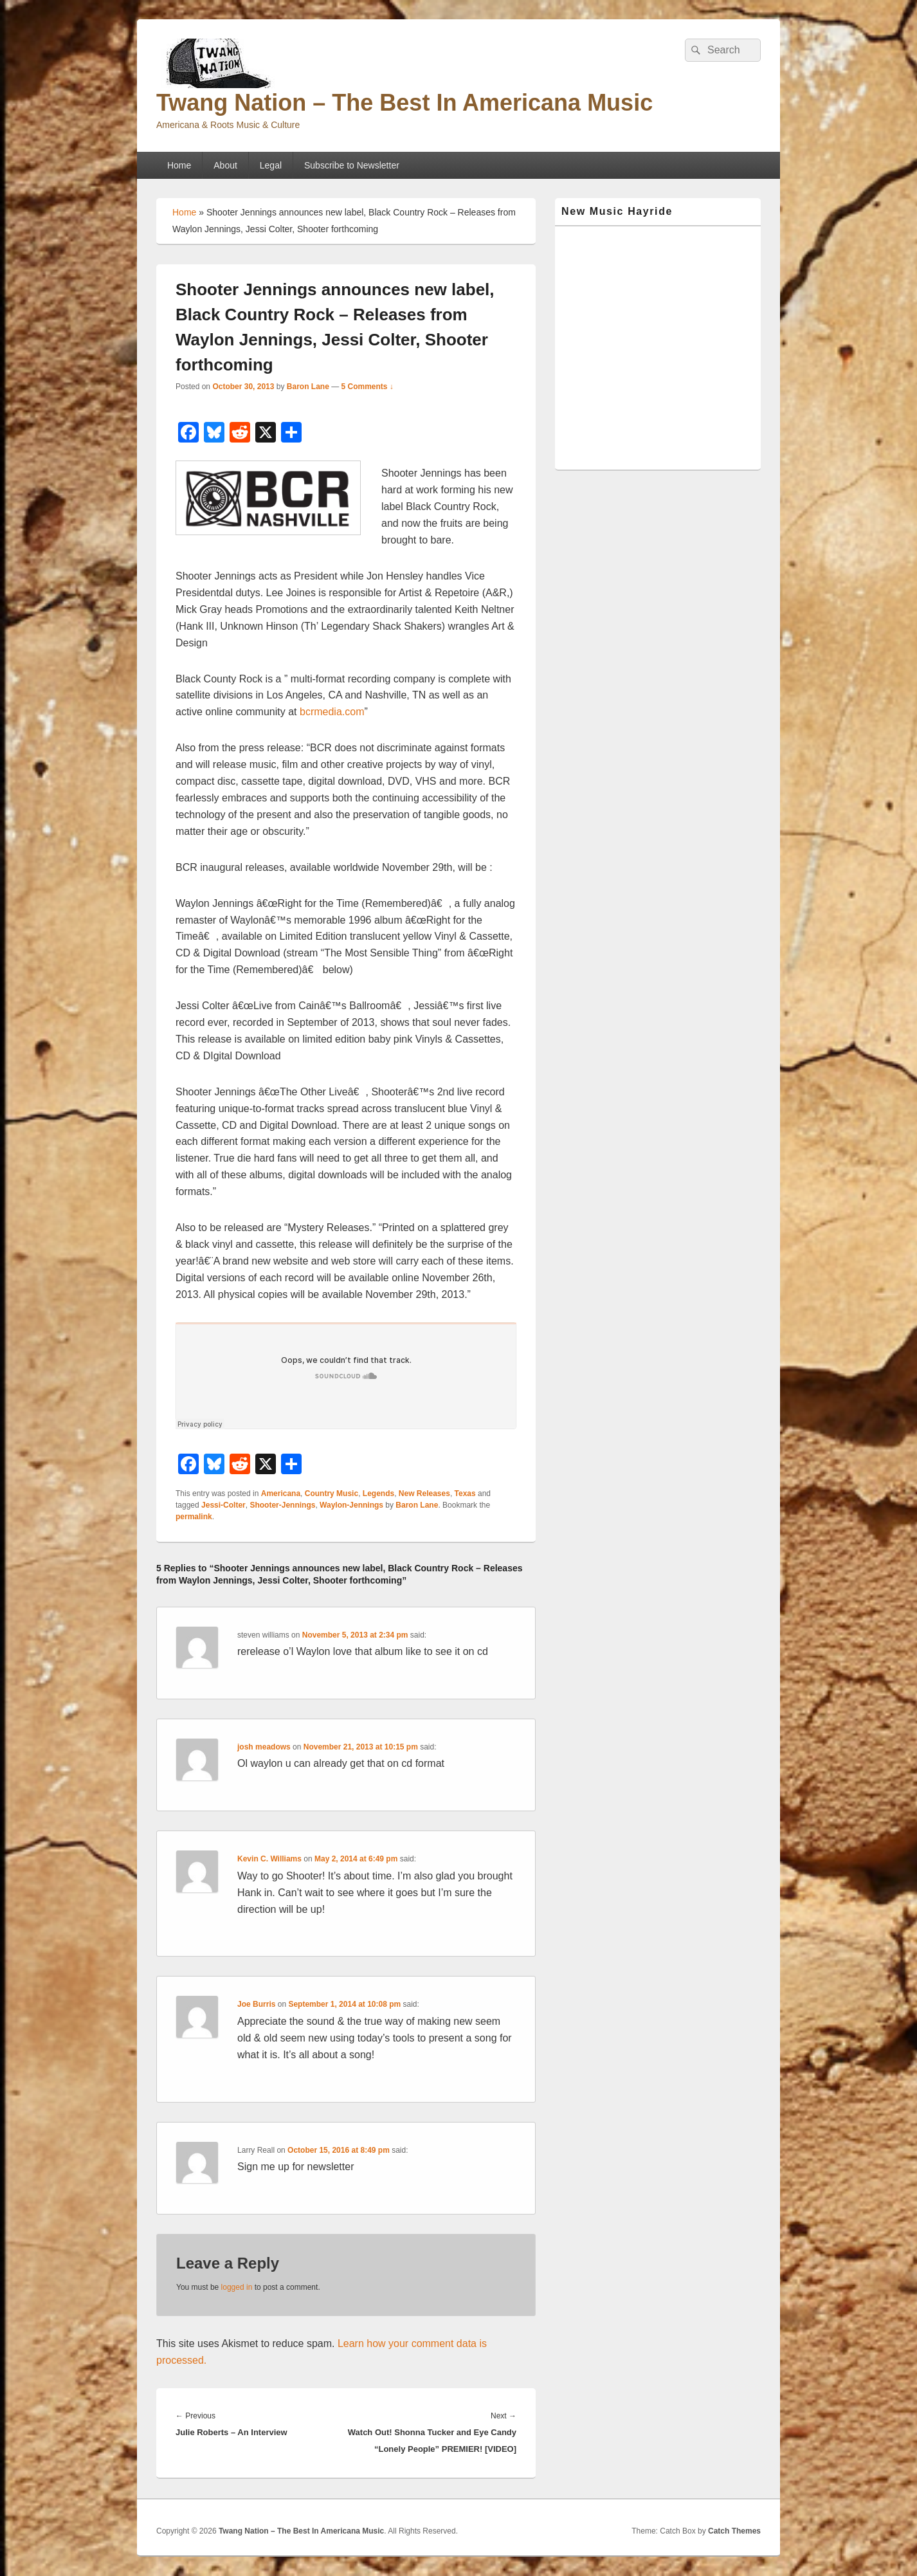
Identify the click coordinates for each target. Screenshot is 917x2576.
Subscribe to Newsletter (351, 165)
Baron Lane (308, 386)
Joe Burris (256, 2004)
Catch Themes (734, 2530)
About (225, 165)
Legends (378, 1493)
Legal (271, 165)
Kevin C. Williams (269, 1858)
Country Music (331, 1493)
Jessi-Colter (223, 1505)
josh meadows (264, 1746)
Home (179, 165)
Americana (280, 1493)
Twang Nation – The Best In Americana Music (404, 102)
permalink (194, 1516)
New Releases (424, 1493)
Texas (465, 1493)
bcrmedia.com (332, 711)
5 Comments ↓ (367, 386)
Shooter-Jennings (282, 1505)
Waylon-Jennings (351, 1505)
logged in (237, 2287)
